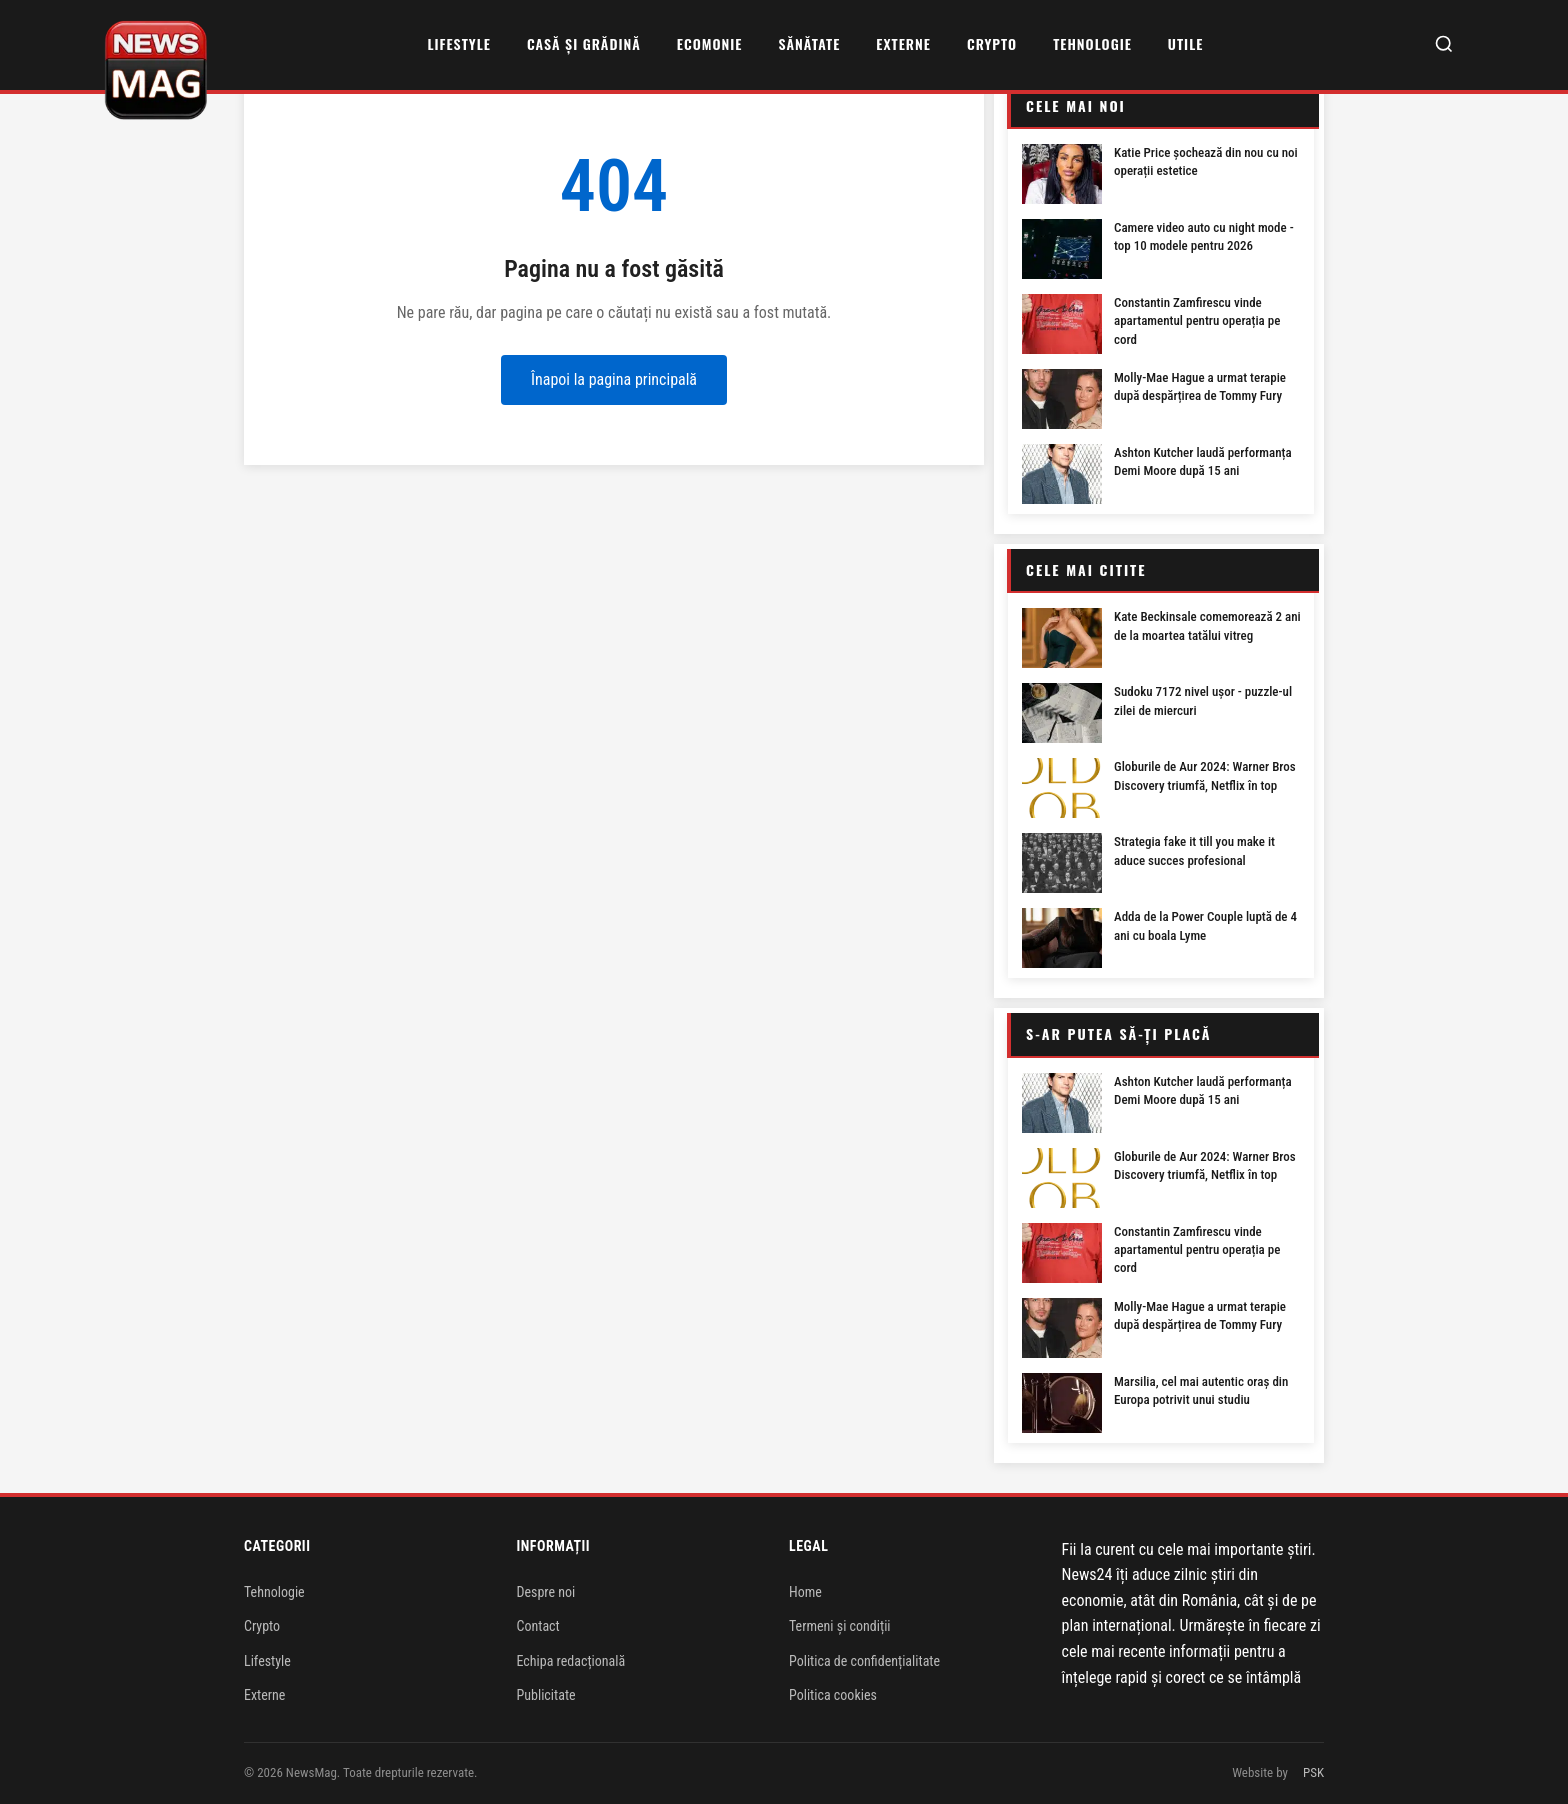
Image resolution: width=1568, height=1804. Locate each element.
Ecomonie (710, 43)
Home (805, 1592)
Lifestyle (458, 43)
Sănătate (809, 43)
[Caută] (1444, 45)
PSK (1313, 1772)
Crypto (992, 43)
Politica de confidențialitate (864, 1661)
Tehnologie (1092, 43)
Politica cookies (833, 1695)
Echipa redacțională (571, 1661)
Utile (1185, 43)
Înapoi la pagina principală (614, 379)
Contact (538, 1626)
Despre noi (546, 1592)
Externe (903, 43)
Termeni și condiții (840, 1626)
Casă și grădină (584, 43)
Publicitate (546, 1695)
